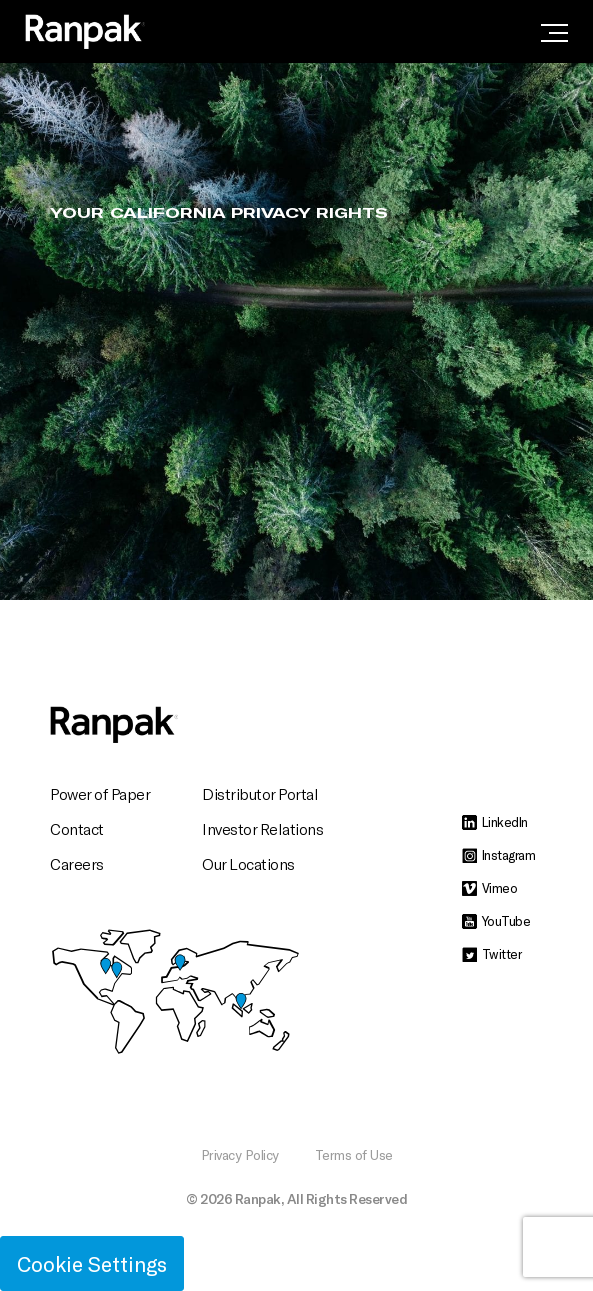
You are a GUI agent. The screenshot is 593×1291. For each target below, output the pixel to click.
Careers (77, 863)
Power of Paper (100, 793)
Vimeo (490, 888)
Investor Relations (262, 828)
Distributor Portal (260, 793)
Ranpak (258, 1198)
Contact (77, 828)
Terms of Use (354, 1154)
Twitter (492, 954)
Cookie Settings (92, 1263)
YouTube (496, 921)
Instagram (499, 855)
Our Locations (248, 863)
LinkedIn (495, 822)
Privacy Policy (240, 1154)
